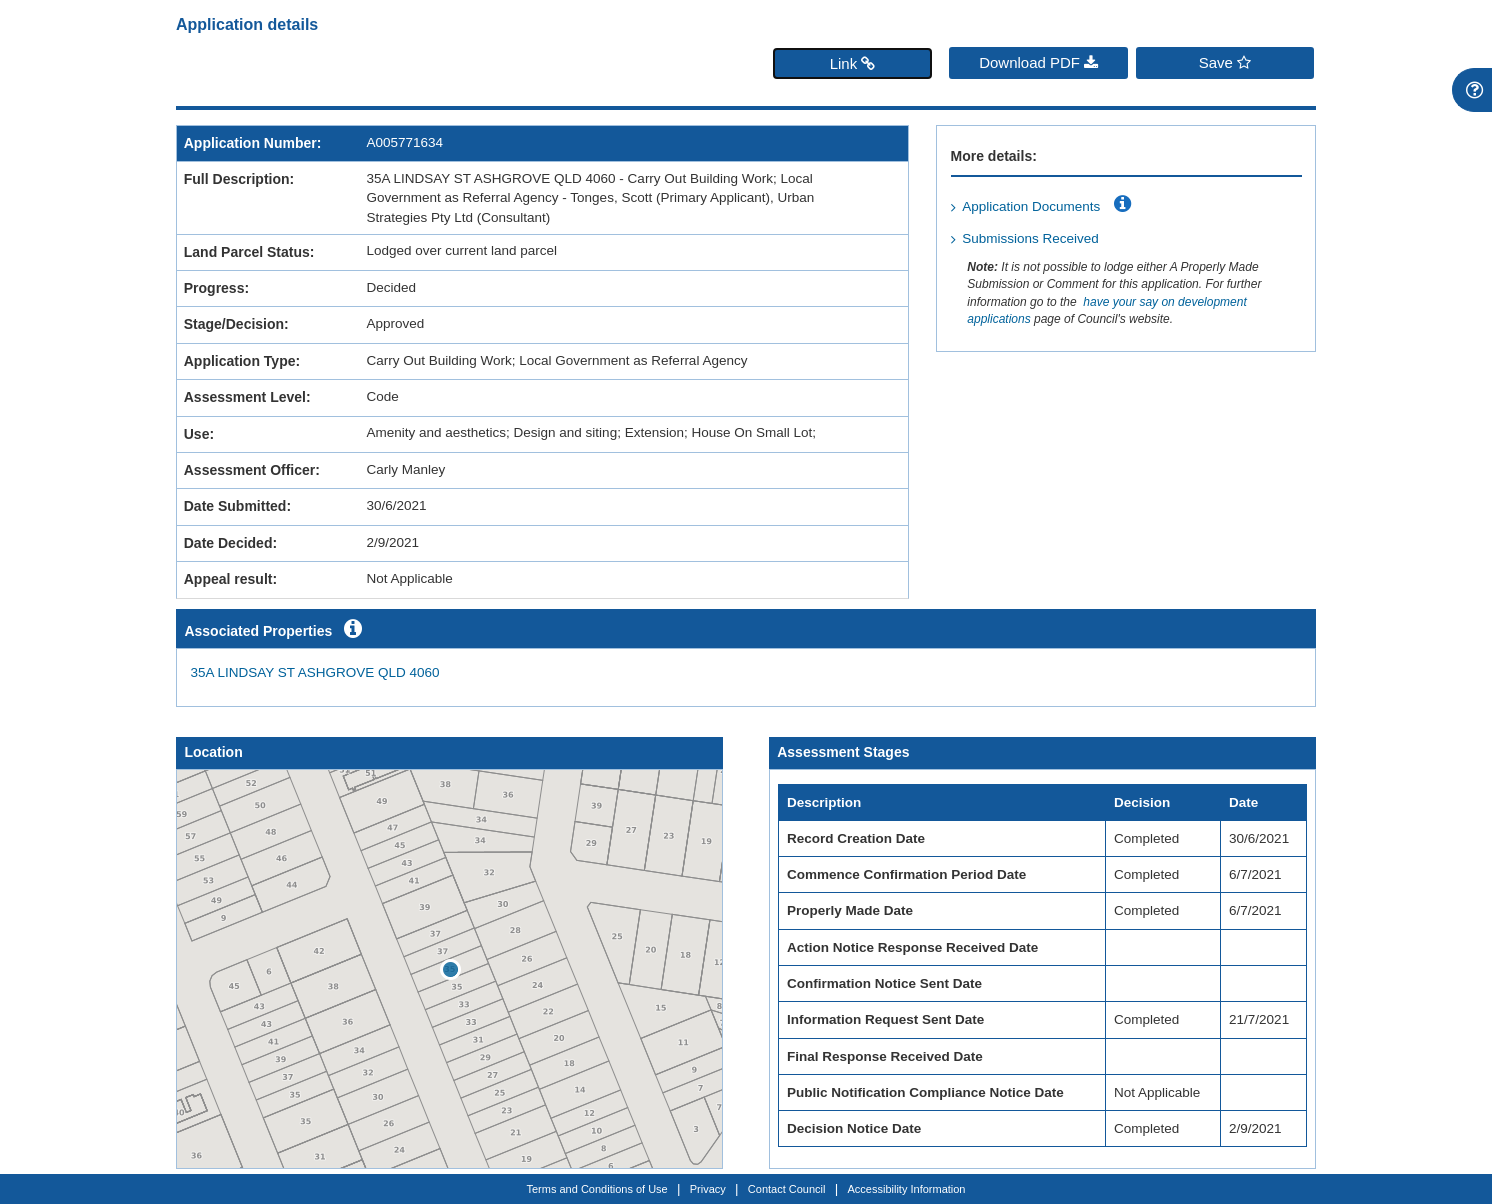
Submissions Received (1030, 238)
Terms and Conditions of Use (597, 1189)
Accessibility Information (907, 1189)
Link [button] (853, 63)
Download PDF (1038, 62)
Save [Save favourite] (1225, 62)
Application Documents (1031, 206)
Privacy (708, 1189)
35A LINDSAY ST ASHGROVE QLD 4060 (315, 672)
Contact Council (787, 1189)
